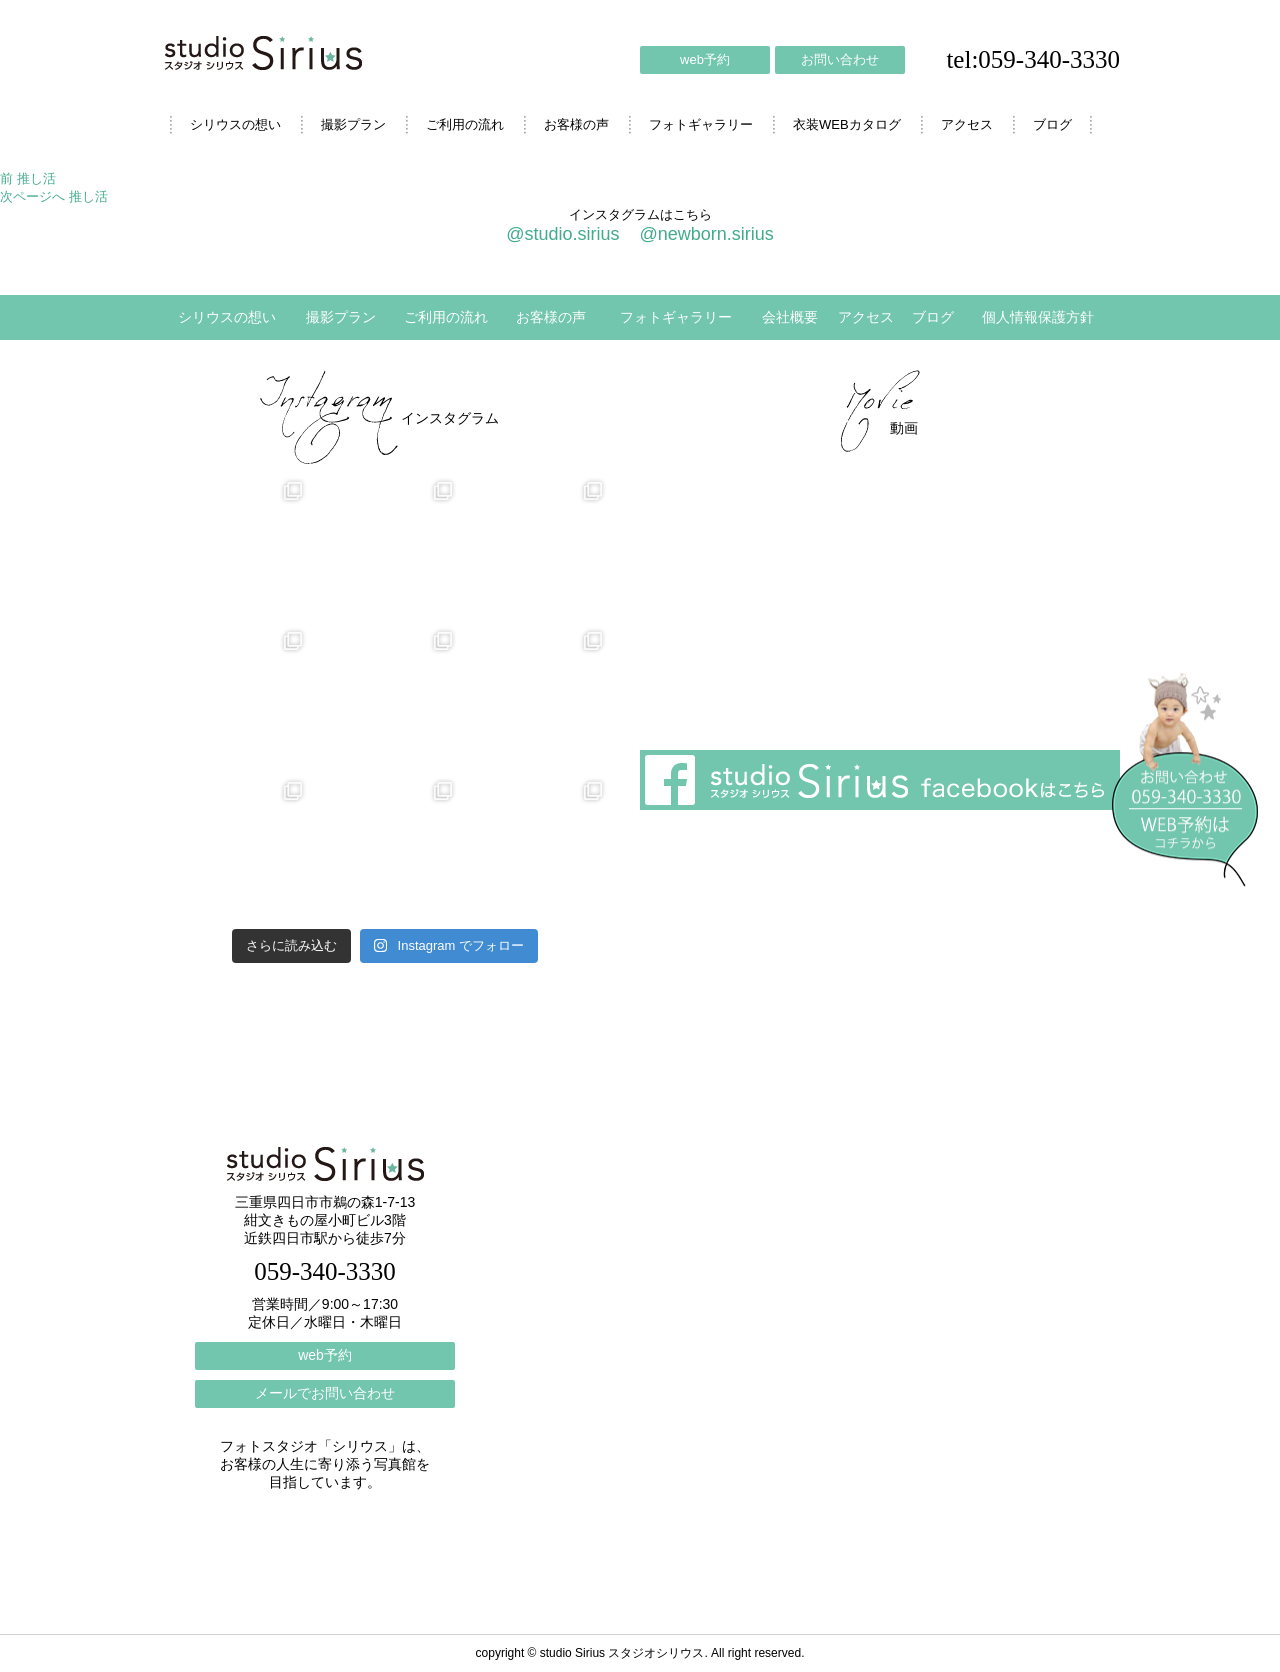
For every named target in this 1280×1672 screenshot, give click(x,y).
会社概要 (790, 317)
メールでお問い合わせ (325, 1393)
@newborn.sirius (706, 234)
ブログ (1052, 124)
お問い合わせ (840, 59)
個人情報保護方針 (1038, 317)
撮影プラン (353, 124)
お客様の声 (576, 124)
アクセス (967, 124)
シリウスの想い (235, 124)
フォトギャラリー (701, 124)
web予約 (705, 59)
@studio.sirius (562, 234)
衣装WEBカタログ (847, 124)
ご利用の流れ (465, 124)
